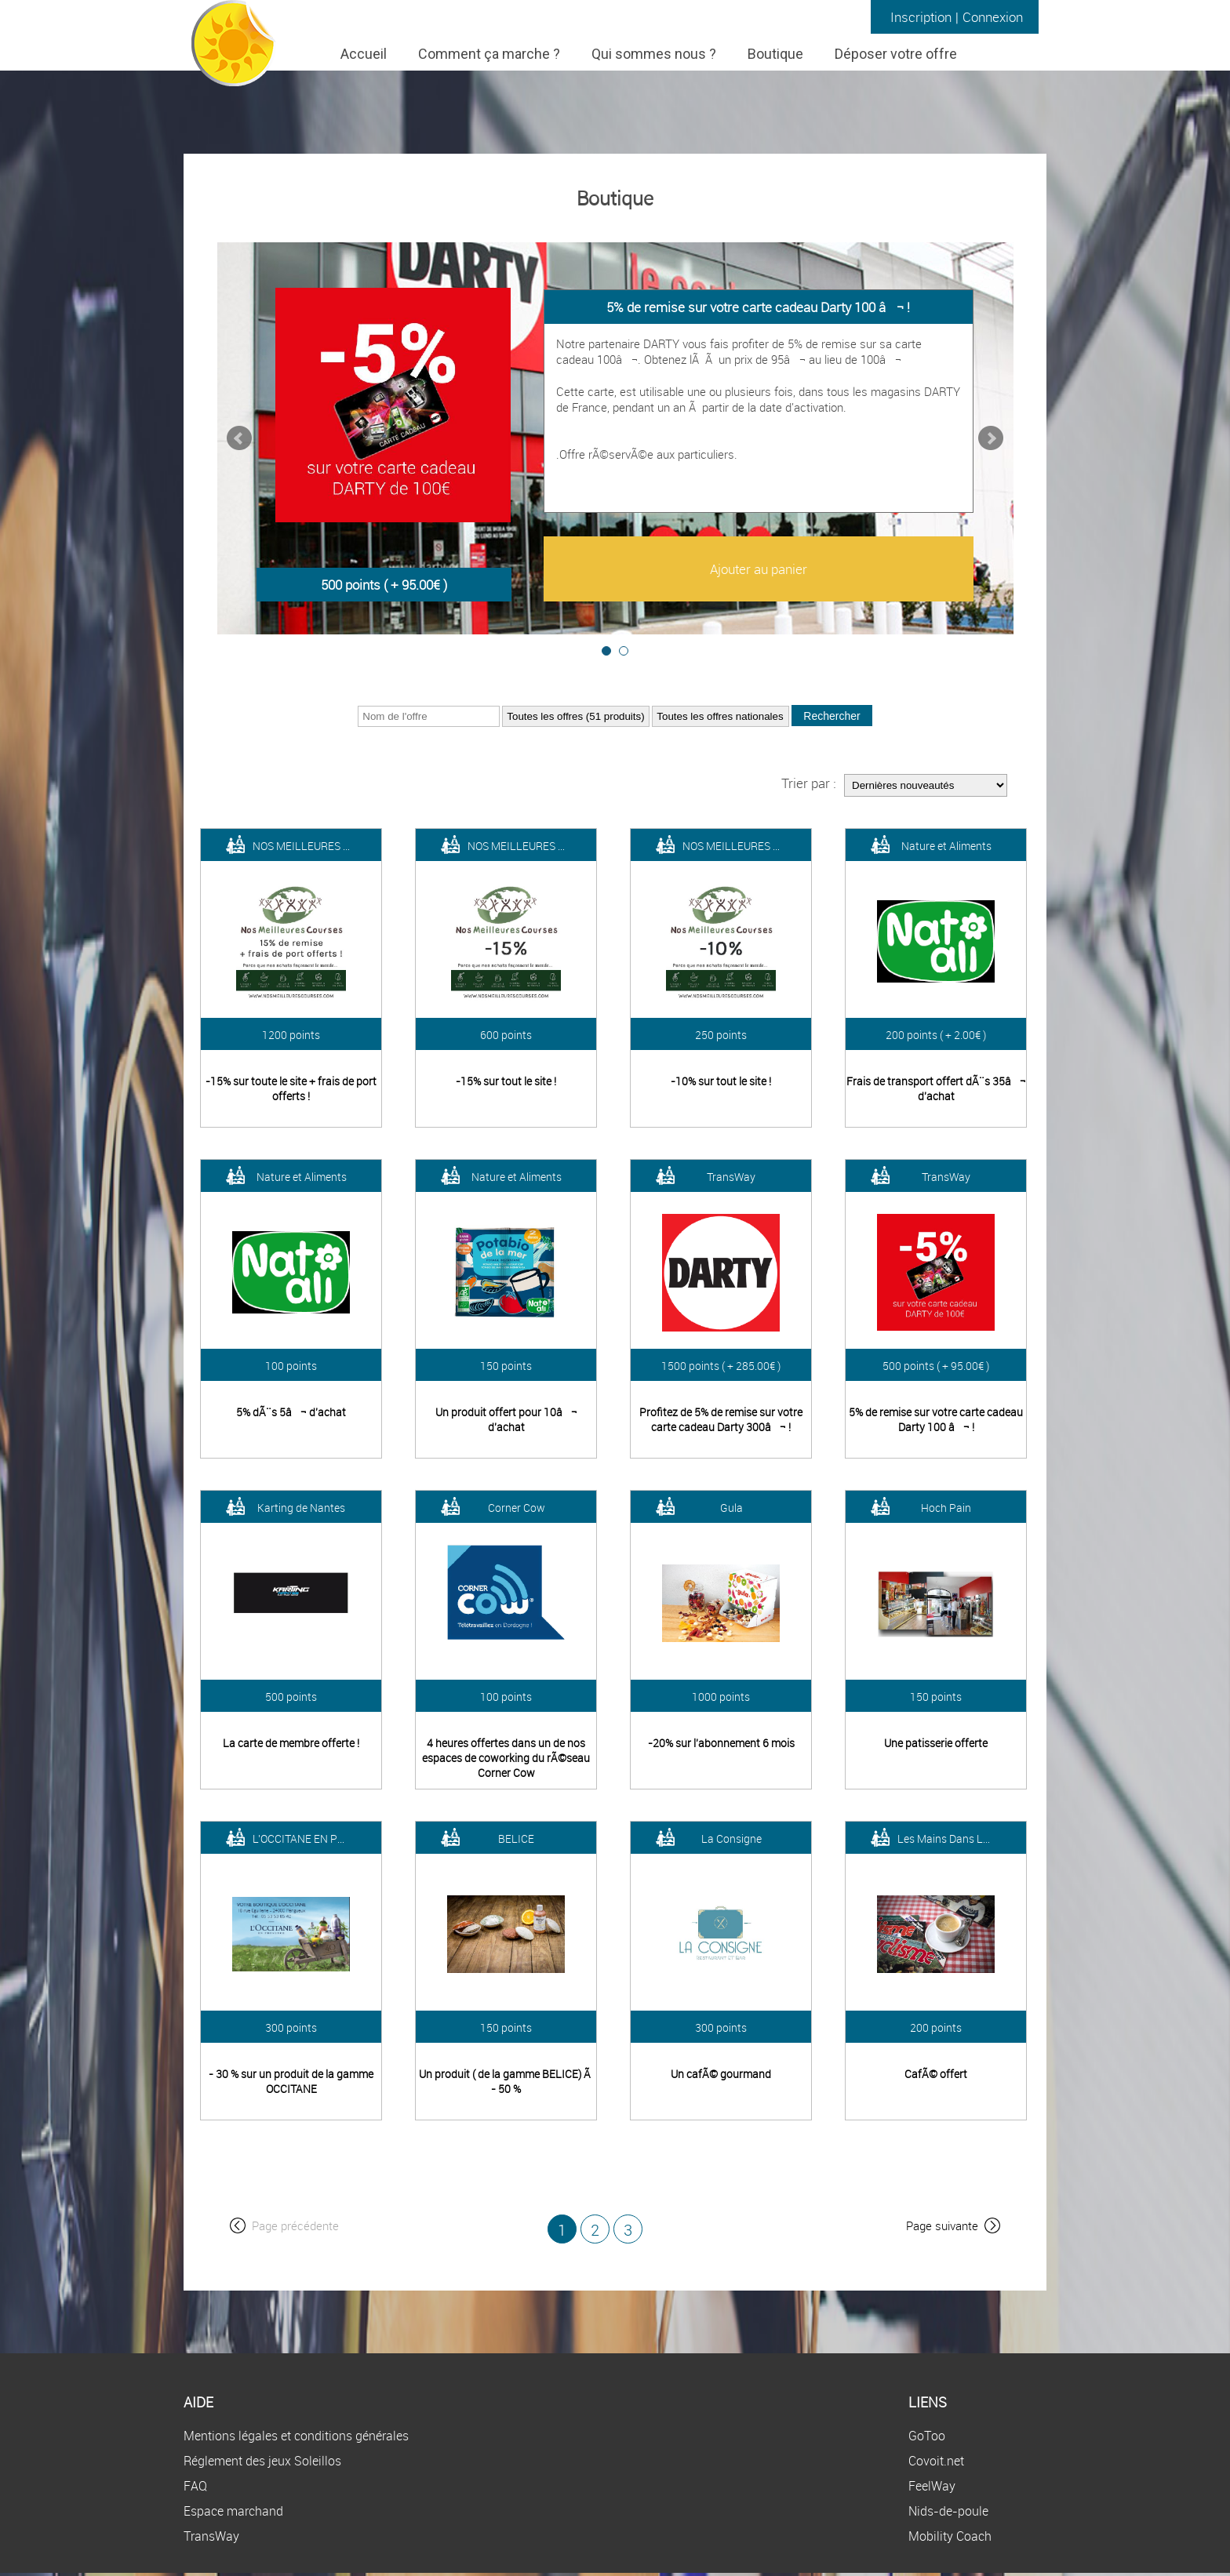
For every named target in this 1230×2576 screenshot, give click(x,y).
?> (576, 716)
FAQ (195, 2485)
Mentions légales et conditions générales (296, 2435)
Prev (239, 438)
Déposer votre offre (896, 53)
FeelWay (931, 2485)
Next (990, 438)
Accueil (363, 53)
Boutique (775, 53)
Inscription (921, 17)
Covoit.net (936, 2460)
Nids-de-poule (948, 2511)
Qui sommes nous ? (653, 53)
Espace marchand (233, 2511)
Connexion (993, 17)
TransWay (211, 2536)
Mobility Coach (950, 2536)
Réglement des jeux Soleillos (262, 2460)
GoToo (926, 2435)
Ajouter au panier (758, 569)
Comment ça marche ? (489, 53)
